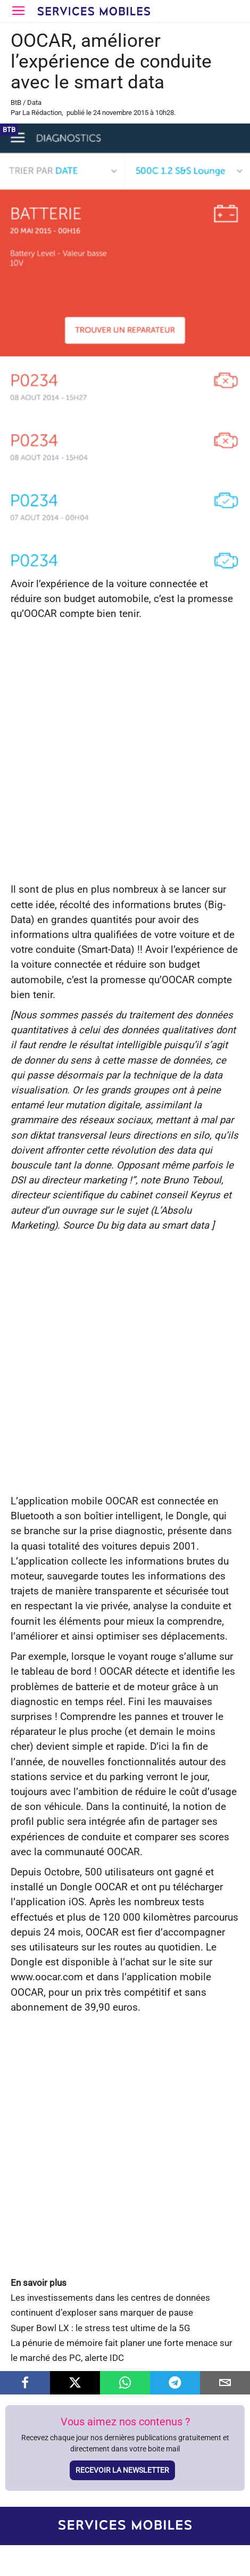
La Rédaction (42, 113)
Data (34, 102)
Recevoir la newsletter (122, 2470)
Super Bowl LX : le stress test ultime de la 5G (100, 2328)
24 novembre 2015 (120, 113)
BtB (16, 102)
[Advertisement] (125, 752)
